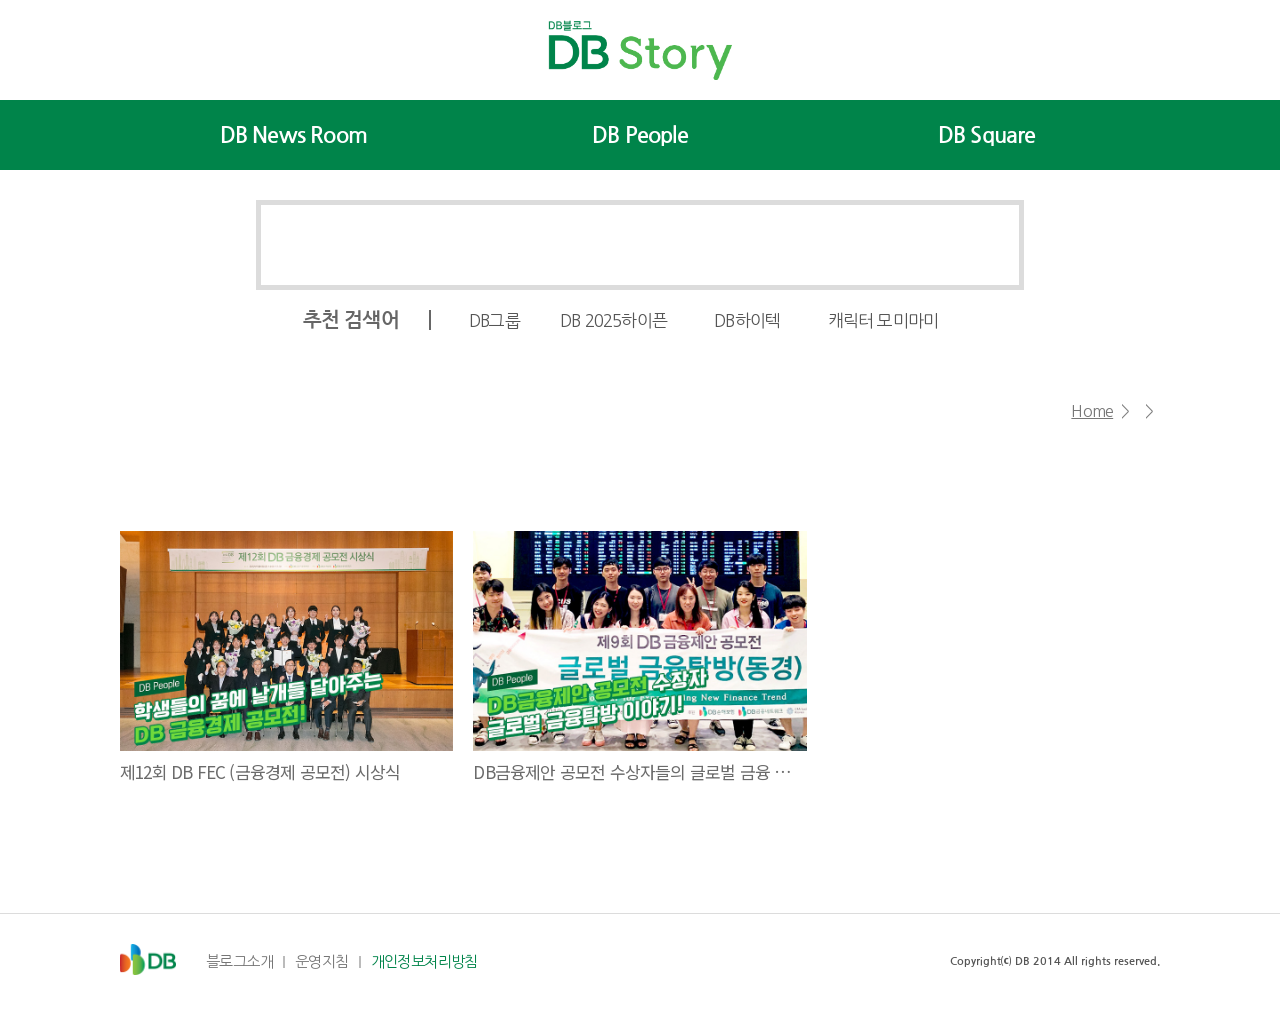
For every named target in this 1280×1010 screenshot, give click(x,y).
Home (1092, 411)
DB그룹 (494, 320)
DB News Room (293, 135)
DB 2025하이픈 (613, 320)
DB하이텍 (747, 320)
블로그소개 (239, 961)
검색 (979, 245)
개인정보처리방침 (424, 961)
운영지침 (322, 961)
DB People (640, 135)
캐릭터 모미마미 (883, 320)
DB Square (987, 135)
